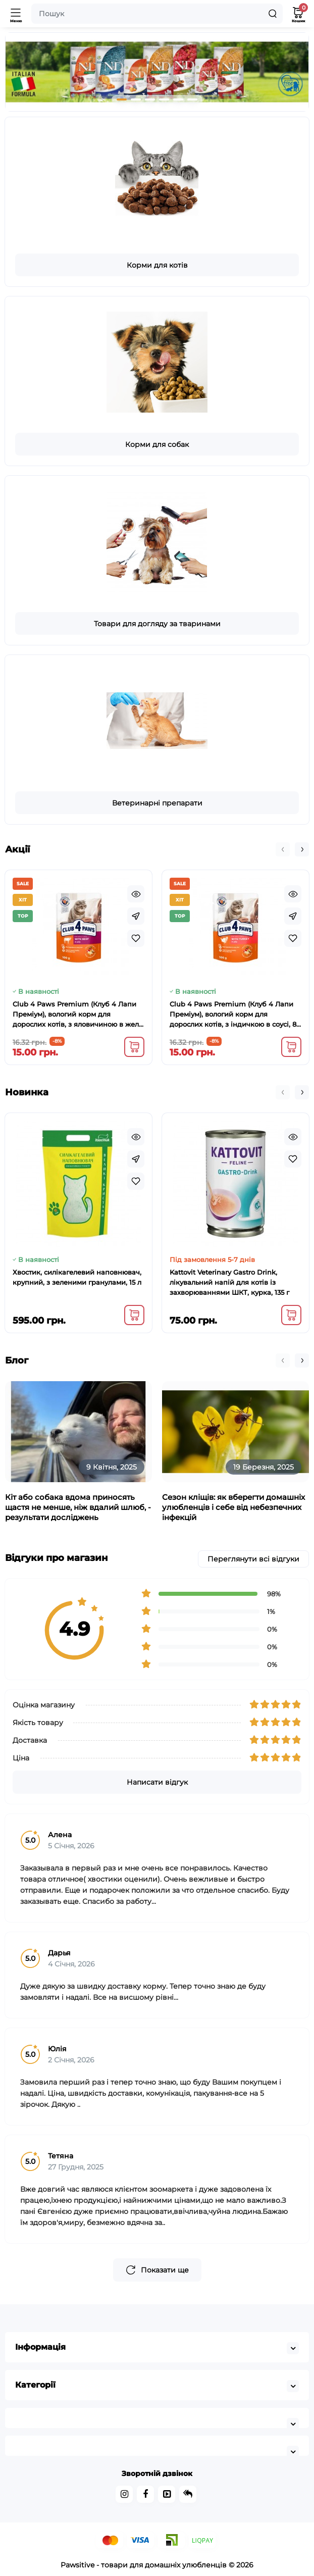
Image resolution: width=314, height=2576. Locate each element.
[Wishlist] (135, 938)
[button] (122, 99)
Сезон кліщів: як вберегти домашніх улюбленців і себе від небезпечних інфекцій (233, 1507)
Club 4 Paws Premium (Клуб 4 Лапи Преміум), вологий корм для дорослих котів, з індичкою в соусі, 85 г (235, 1014)
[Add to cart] (134, 1047)
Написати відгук (157, 1782)
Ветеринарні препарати (157, 802)
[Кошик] (298, 13)
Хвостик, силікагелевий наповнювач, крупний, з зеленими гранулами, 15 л (77, 1277)
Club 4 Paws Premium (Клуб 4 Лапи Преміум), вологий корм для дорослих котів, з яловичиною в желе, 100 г (78, 1014)
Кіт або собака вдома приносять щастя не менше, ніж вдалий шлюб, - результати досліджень (78, 1507)
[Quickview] (135, 893)
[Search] (273, 14)
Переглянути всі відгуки (253, 1558)
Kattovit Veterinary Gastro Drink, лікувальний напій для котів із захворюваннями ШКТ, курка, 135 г (229, 1282)
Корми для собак (157, 444)
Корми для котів (157, 265)
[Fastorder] (135, 916)
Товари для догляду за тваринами (157, 623)
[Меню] (16, 13)
